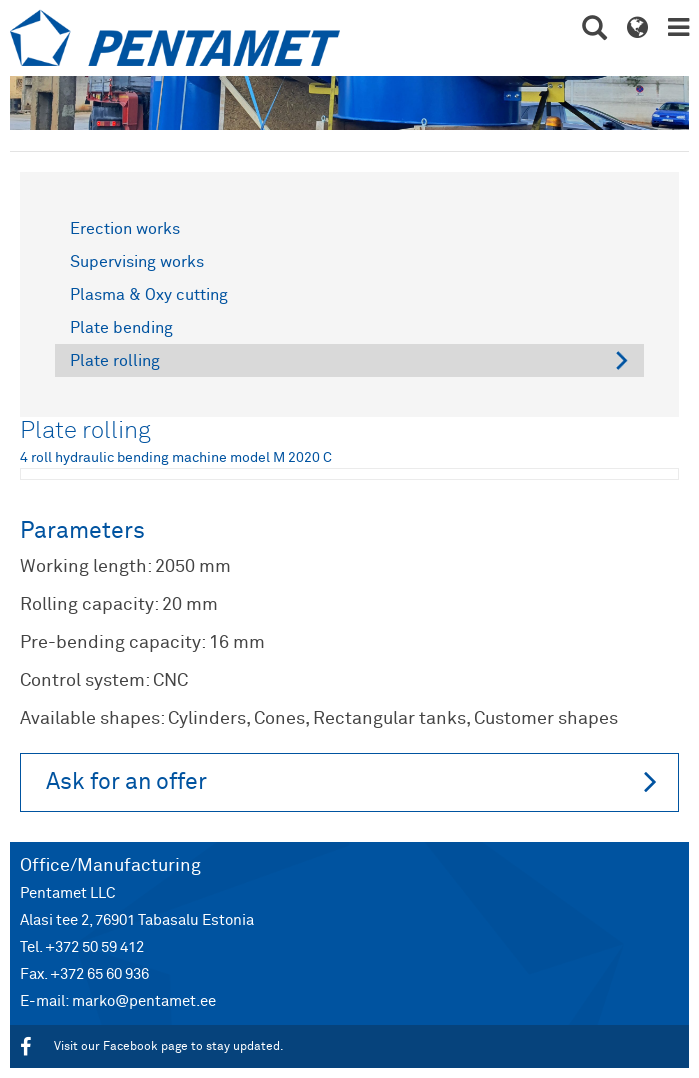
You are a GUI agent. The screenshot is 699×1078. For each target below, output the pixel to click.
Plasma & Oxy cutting (149, 295)
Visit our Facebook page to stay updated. (152, 1047)
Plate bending (121, 328)
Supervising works (137, 262)
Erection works (125, 229)
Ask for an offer (351, 781)
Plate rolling (115, 361)
